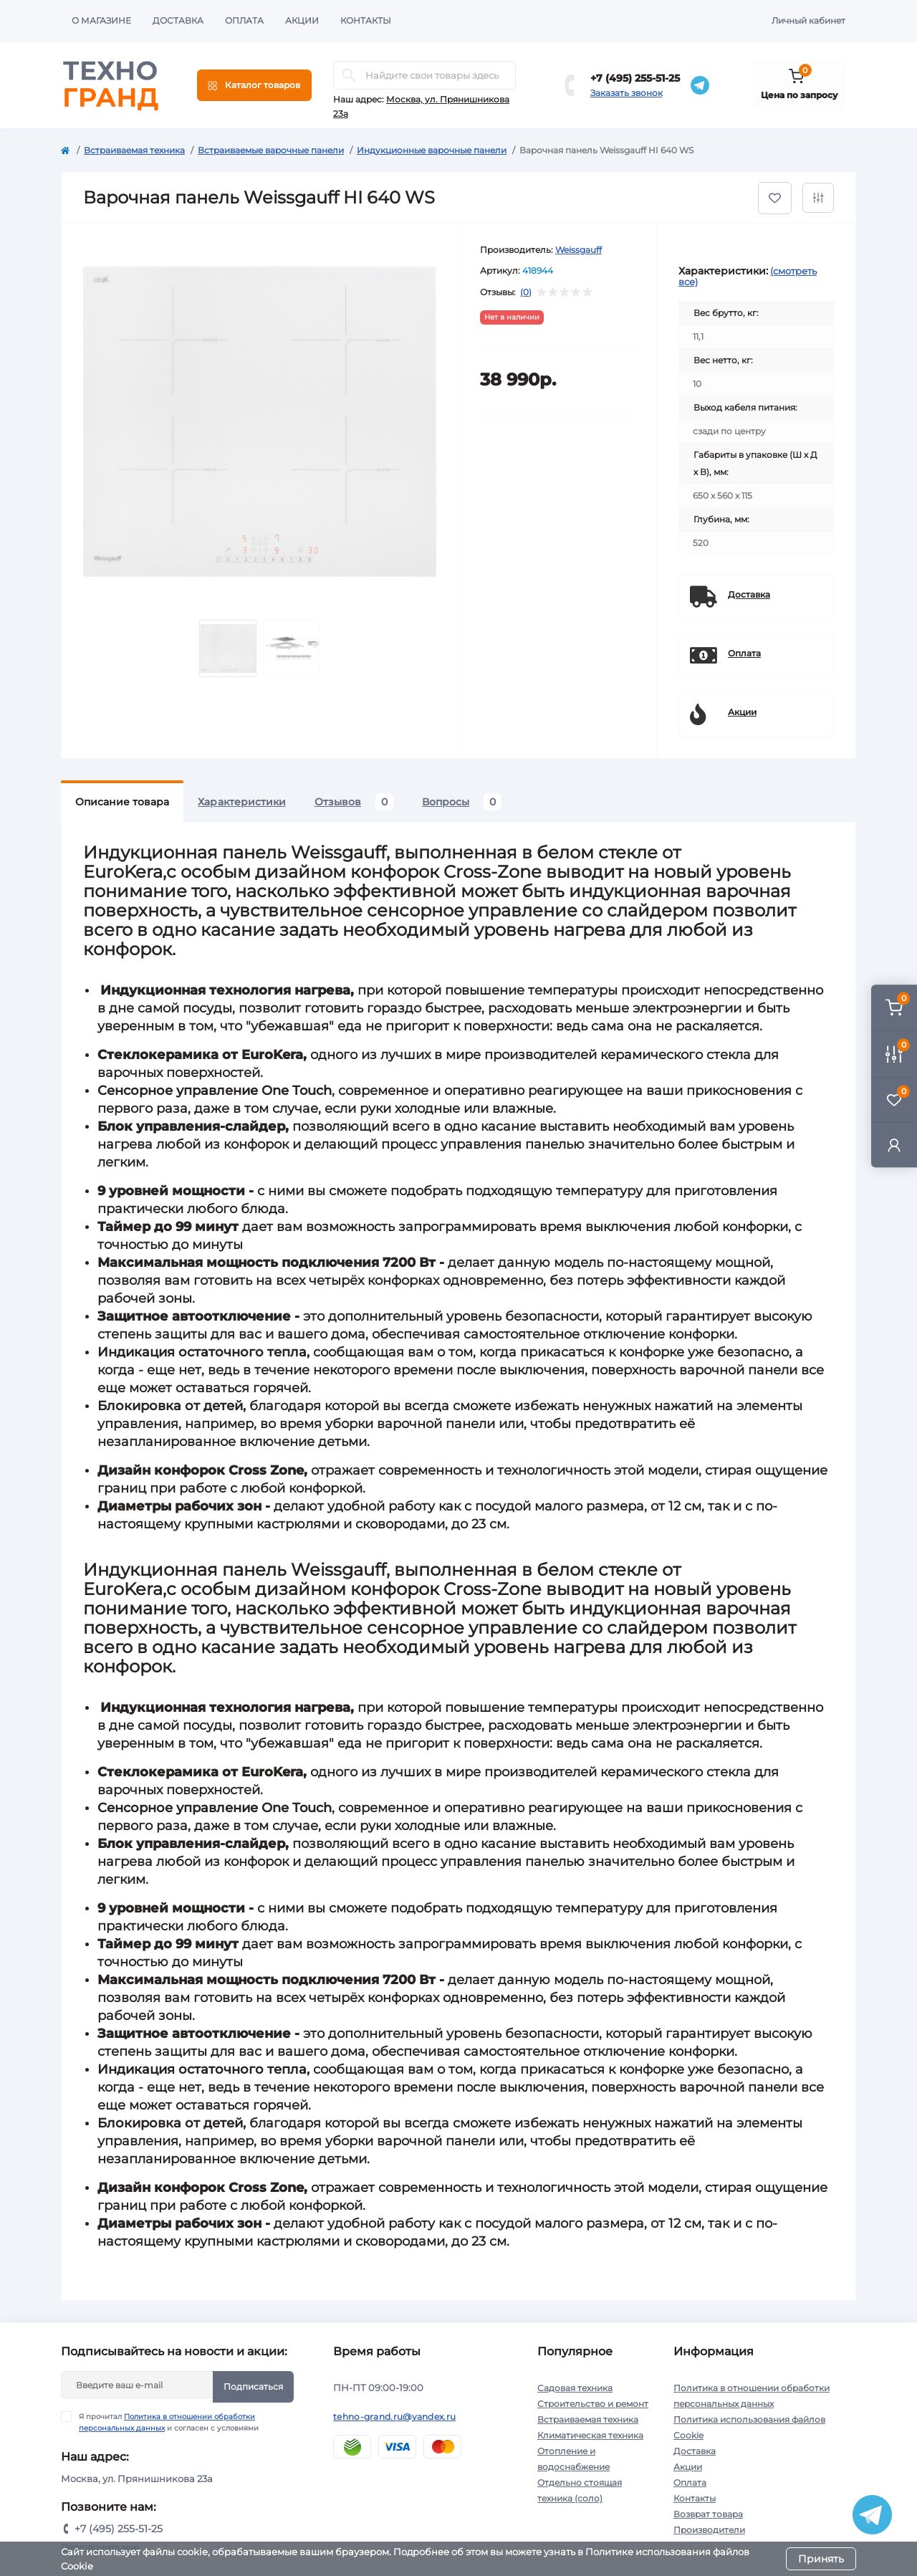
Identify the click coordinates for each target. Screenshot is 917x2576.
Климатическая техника (590, 2435)
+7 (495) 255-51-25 (635, 78)
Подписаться (253, 2386)
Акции (302, 20)
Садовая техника (575, 2388)
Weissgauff (578, 249)
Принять (821, 2558)
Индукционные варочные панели (431, 150)
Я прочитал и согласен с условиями (169, 2422)
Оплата (244, 20)
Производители (709, 2529)
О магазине (101, 20)
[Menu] (254, 85)
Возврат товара (708, 2514)
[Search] (349, 75)
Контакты (365, 20)
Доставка (178, 20)
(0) (526, 292)
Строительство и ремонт (592, 2403)
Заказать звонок (626, 92)
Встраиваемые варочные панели (271, 150)
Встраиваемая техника (134, 150)
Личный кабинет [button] (808, 20)
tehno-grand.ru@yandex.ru (394, 2416)
